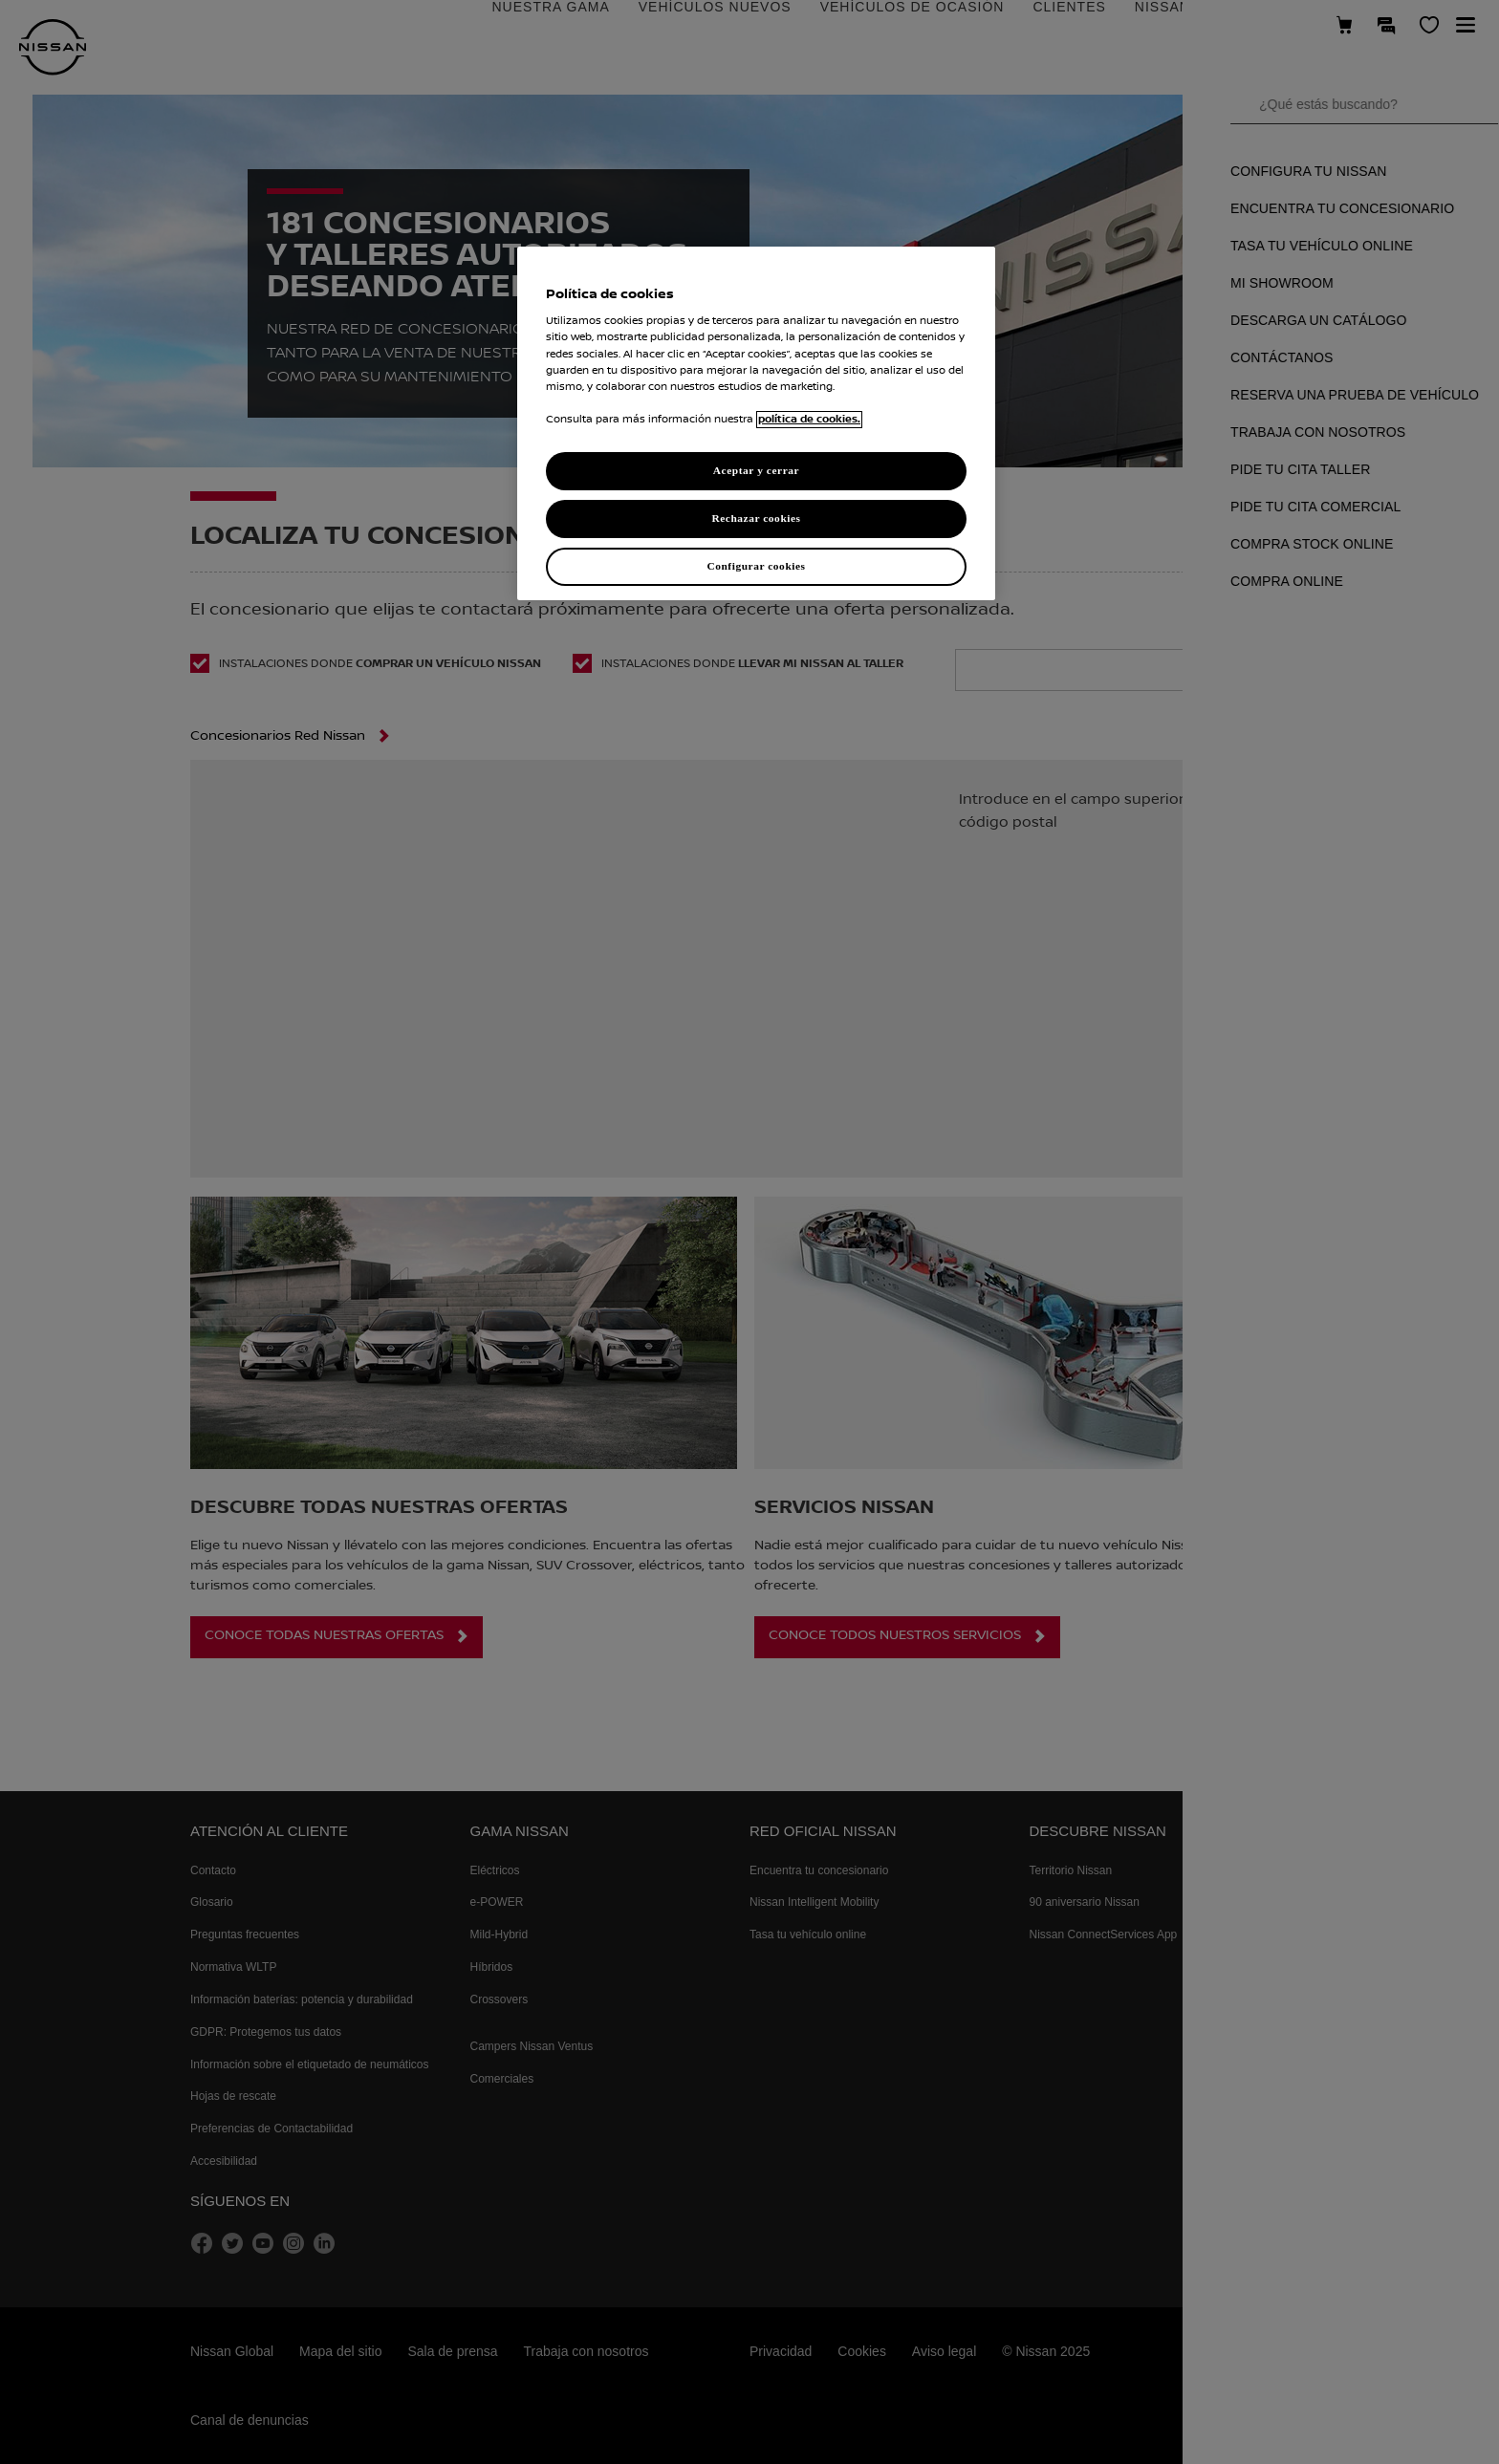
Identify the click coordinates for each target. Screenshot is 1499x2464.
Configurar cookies (755, 566)
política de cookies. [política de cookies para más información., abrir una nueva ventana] (809, 419)
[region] (756, 423)
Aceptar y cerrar (756, 470)
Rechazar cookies (755, 518)
